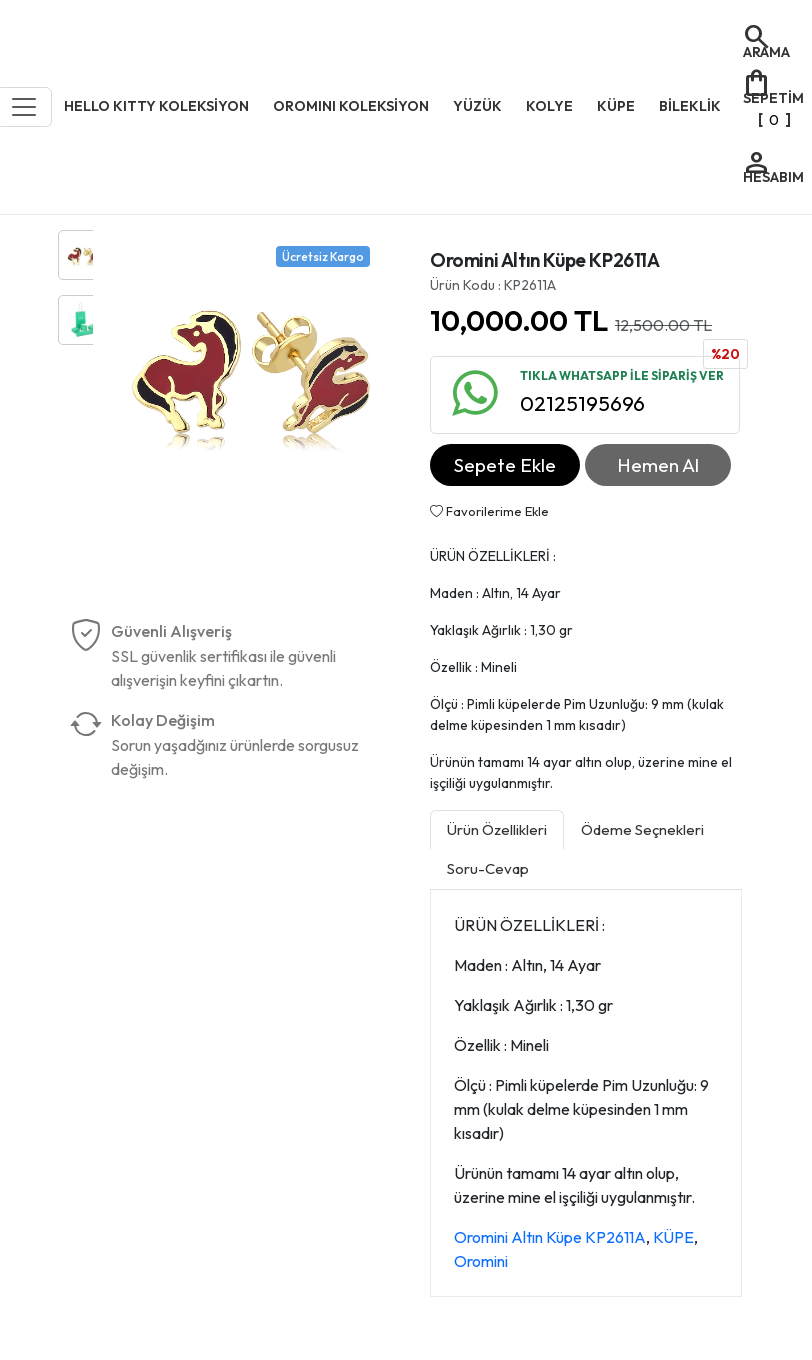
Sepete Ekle (505, 465)
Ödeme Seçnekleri (642, 829)
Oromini (481, 1261)
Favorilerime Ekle (489, 511)
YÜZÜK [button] (477, 106)
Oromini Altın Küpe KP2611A (550, 1237)
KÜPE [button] (616, 106)
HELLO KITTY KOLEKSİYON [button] (156, 106)
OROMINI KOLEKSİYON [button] (351, 106)
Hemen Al (658, 465)
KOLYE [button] (549, 106)
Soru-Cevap (488, 868)
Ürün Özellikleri (497, 829)
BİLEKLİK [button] (690, 106)
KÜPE (673, 1237)
